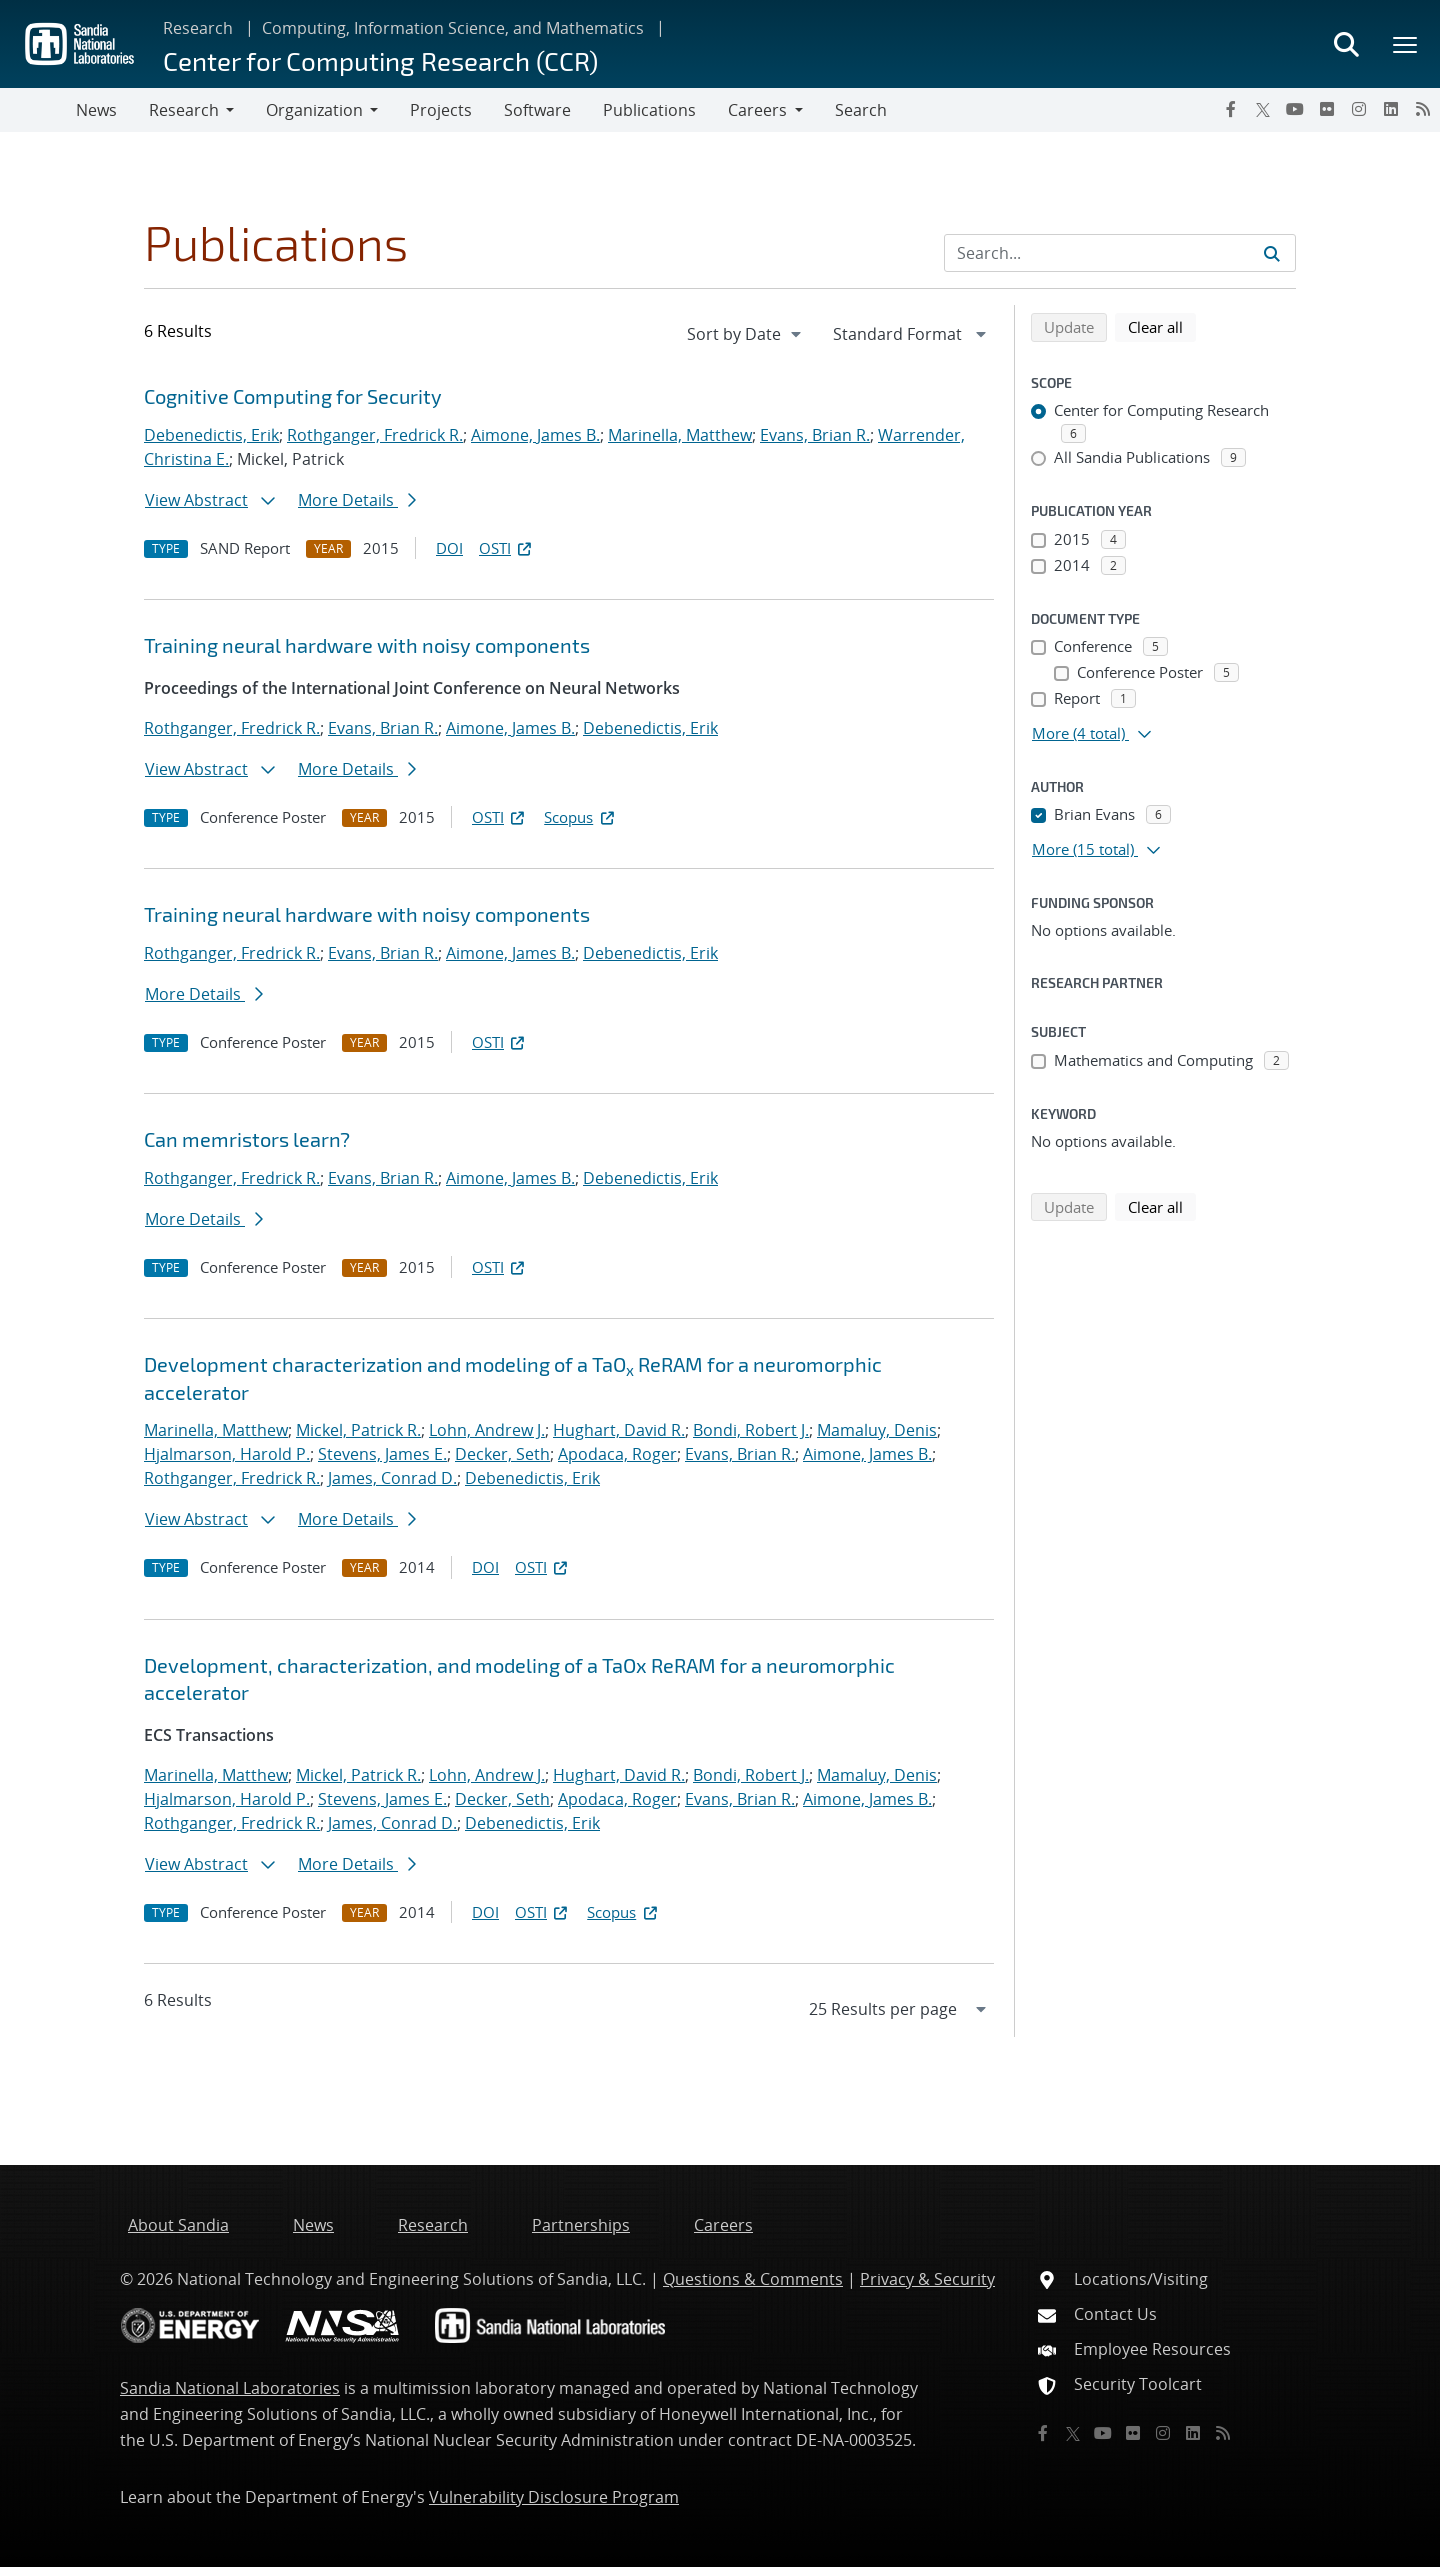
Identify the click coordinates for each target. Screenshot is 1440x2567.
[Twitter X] (1263, 109)
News (96, 110)
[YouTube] (1295, 109)
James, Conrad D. (392, 1478)
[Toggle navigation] (38, 110)
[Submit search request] (1272, 253)
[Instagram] (1359, 109)
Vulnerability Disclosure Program (554, 2497)
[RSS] (1423, 109)
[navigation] (746, 334)
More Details (357, 500)
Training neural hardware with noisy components (367, 645)
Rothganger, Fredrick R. (375, 435)
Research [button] (184, 110)
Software (537, 110)
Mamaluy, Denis (877, 1430)
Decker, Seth (502, 1454)
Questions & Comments (753, 2279)
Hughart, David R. (619, 1430)
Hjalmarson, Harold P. (227, 1454)
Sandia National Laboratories (230, 2388)
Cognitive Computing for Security (293, 396)
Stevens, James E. (382, 1454)
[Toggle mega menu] (1406, 44)
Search (861, 110)
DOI (449, 548)
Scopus (580, 817)
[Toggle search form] (1346, 44)
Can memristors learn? (247, 1139)
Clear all (1162, 326)
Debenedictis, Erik (211, 435)
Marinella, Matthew (680, 435)
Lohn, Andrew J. (487, 1430)
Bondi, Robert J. (751, 1430)
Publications (649, 110)
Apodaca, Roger (617, 1454)
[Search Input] (1120, 253)
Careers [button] (757, 110)
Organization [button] (314, 110)
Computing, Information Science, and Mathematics (453, 28)
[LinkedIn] (1391, 109)
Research (198, 28)
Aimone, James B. (535, 435)
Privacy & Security (927, 2279)
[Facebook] (1231, 109)
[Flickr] (1327, 109)
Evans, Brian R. (815, 435)
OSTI (507, 548)
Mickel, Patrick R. (358, 1430)
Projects (441, 110)
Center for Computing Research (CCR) (380, 60)
